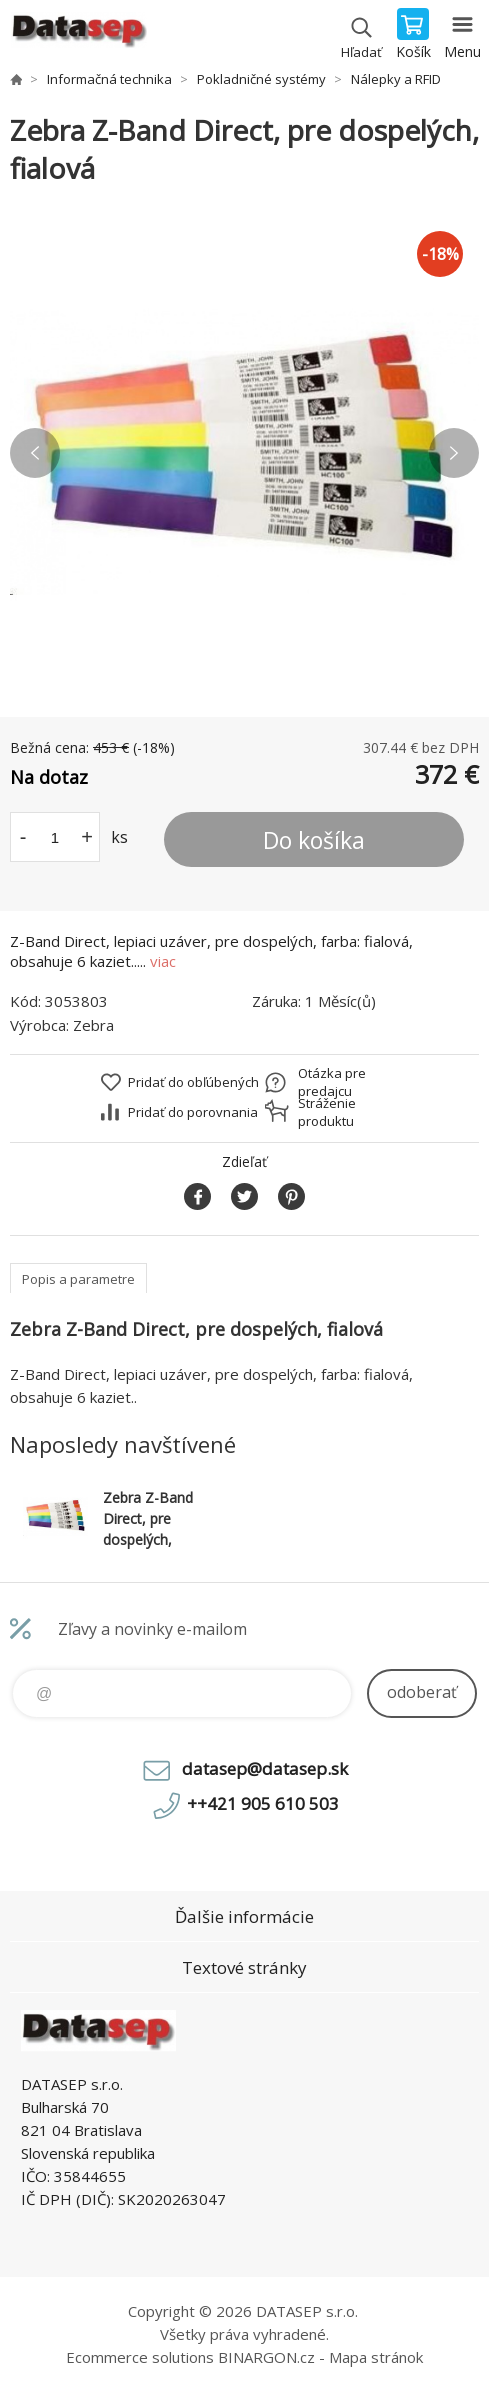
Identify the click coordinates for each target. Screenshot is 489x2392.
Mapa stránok (376, 2357)
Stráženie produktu (327, 1112)
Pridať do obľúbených (193, 1082)
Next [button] (454, 453)
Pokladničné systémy (261, 79)
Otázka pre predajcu (332, 1082)
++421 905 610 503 (263, 1803)
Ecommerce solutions (140, 2357)
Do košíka (314, 840)
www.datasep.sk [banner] (78, 35)
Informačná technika (109, 79)
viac (163, 961)
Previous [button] (35, 453)
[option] (244, 452)
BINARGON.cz (266, 2357)
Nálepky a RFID (396, 79)
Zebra (93, 1025)
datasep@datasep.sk (265, 1768)
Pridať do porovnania (193, 1112)
